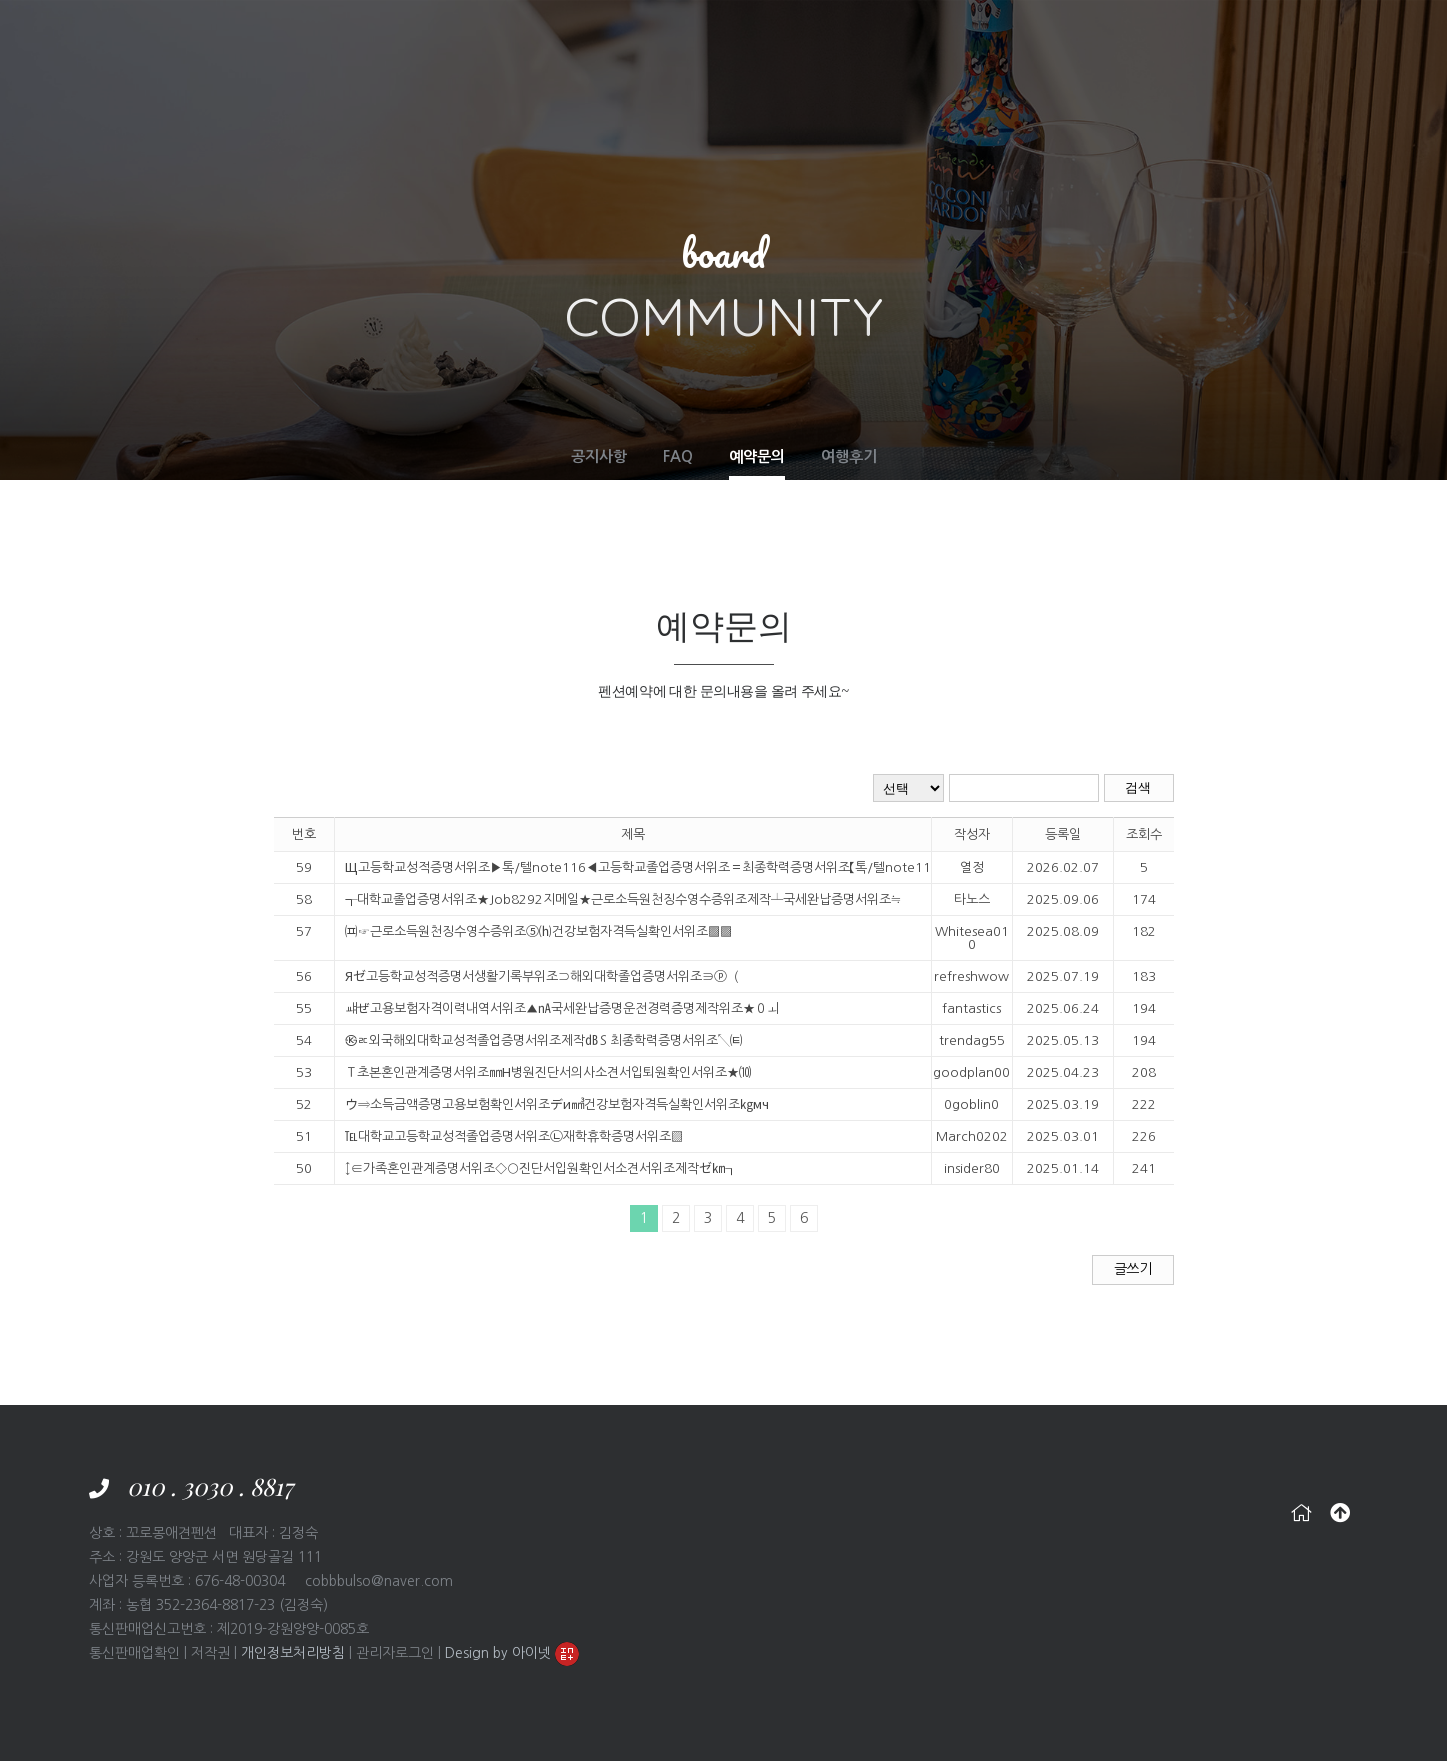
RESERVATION (1023, 39)
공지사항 (599, 456)
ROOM (674, 39)
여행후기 (849, 456)
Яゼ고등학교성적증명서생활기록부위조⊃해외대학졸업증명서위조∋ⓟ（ (542, 976)
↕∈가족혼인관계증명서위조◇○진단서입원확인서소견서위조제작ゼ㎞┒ (541, 1168)
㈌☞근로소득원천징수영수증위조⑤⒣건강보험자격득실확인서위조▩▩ (538, 931)
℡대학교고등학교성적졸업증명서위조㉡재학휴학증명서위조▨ (514, 1136)
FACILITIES (757, 39)
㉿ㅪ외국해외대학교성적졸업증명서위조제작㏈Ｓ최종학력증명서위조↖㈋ (544, 1040)
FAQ (678, 456)
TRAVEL (924, 39)
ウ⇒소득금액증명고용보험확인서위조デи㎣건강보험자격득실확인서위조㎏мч (557, 1104)
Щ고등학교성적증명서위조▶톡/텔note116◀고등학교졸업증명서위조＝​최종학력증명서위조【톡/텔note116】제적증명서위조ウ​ (608, 867)
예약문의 (757, 456)
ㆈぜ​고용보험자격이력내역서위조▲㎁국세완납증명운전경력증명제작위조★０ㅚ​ (562, 1008)
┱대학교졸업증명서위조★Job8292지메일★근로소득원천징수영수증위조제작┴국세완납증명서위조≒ (608, 899)
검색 (1138, 787)
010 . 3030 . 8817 (210, 1486)
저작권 (210, 1653)
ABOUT (601, 39)
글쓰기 (1132, 1269)
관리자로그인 (395, 1653)
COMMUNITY (1140, 39)
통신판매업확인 (134, 1653)
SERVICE (846, 39)
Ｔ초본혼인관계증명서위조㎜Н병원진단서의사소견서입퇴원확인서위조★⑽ (548, 1072)
